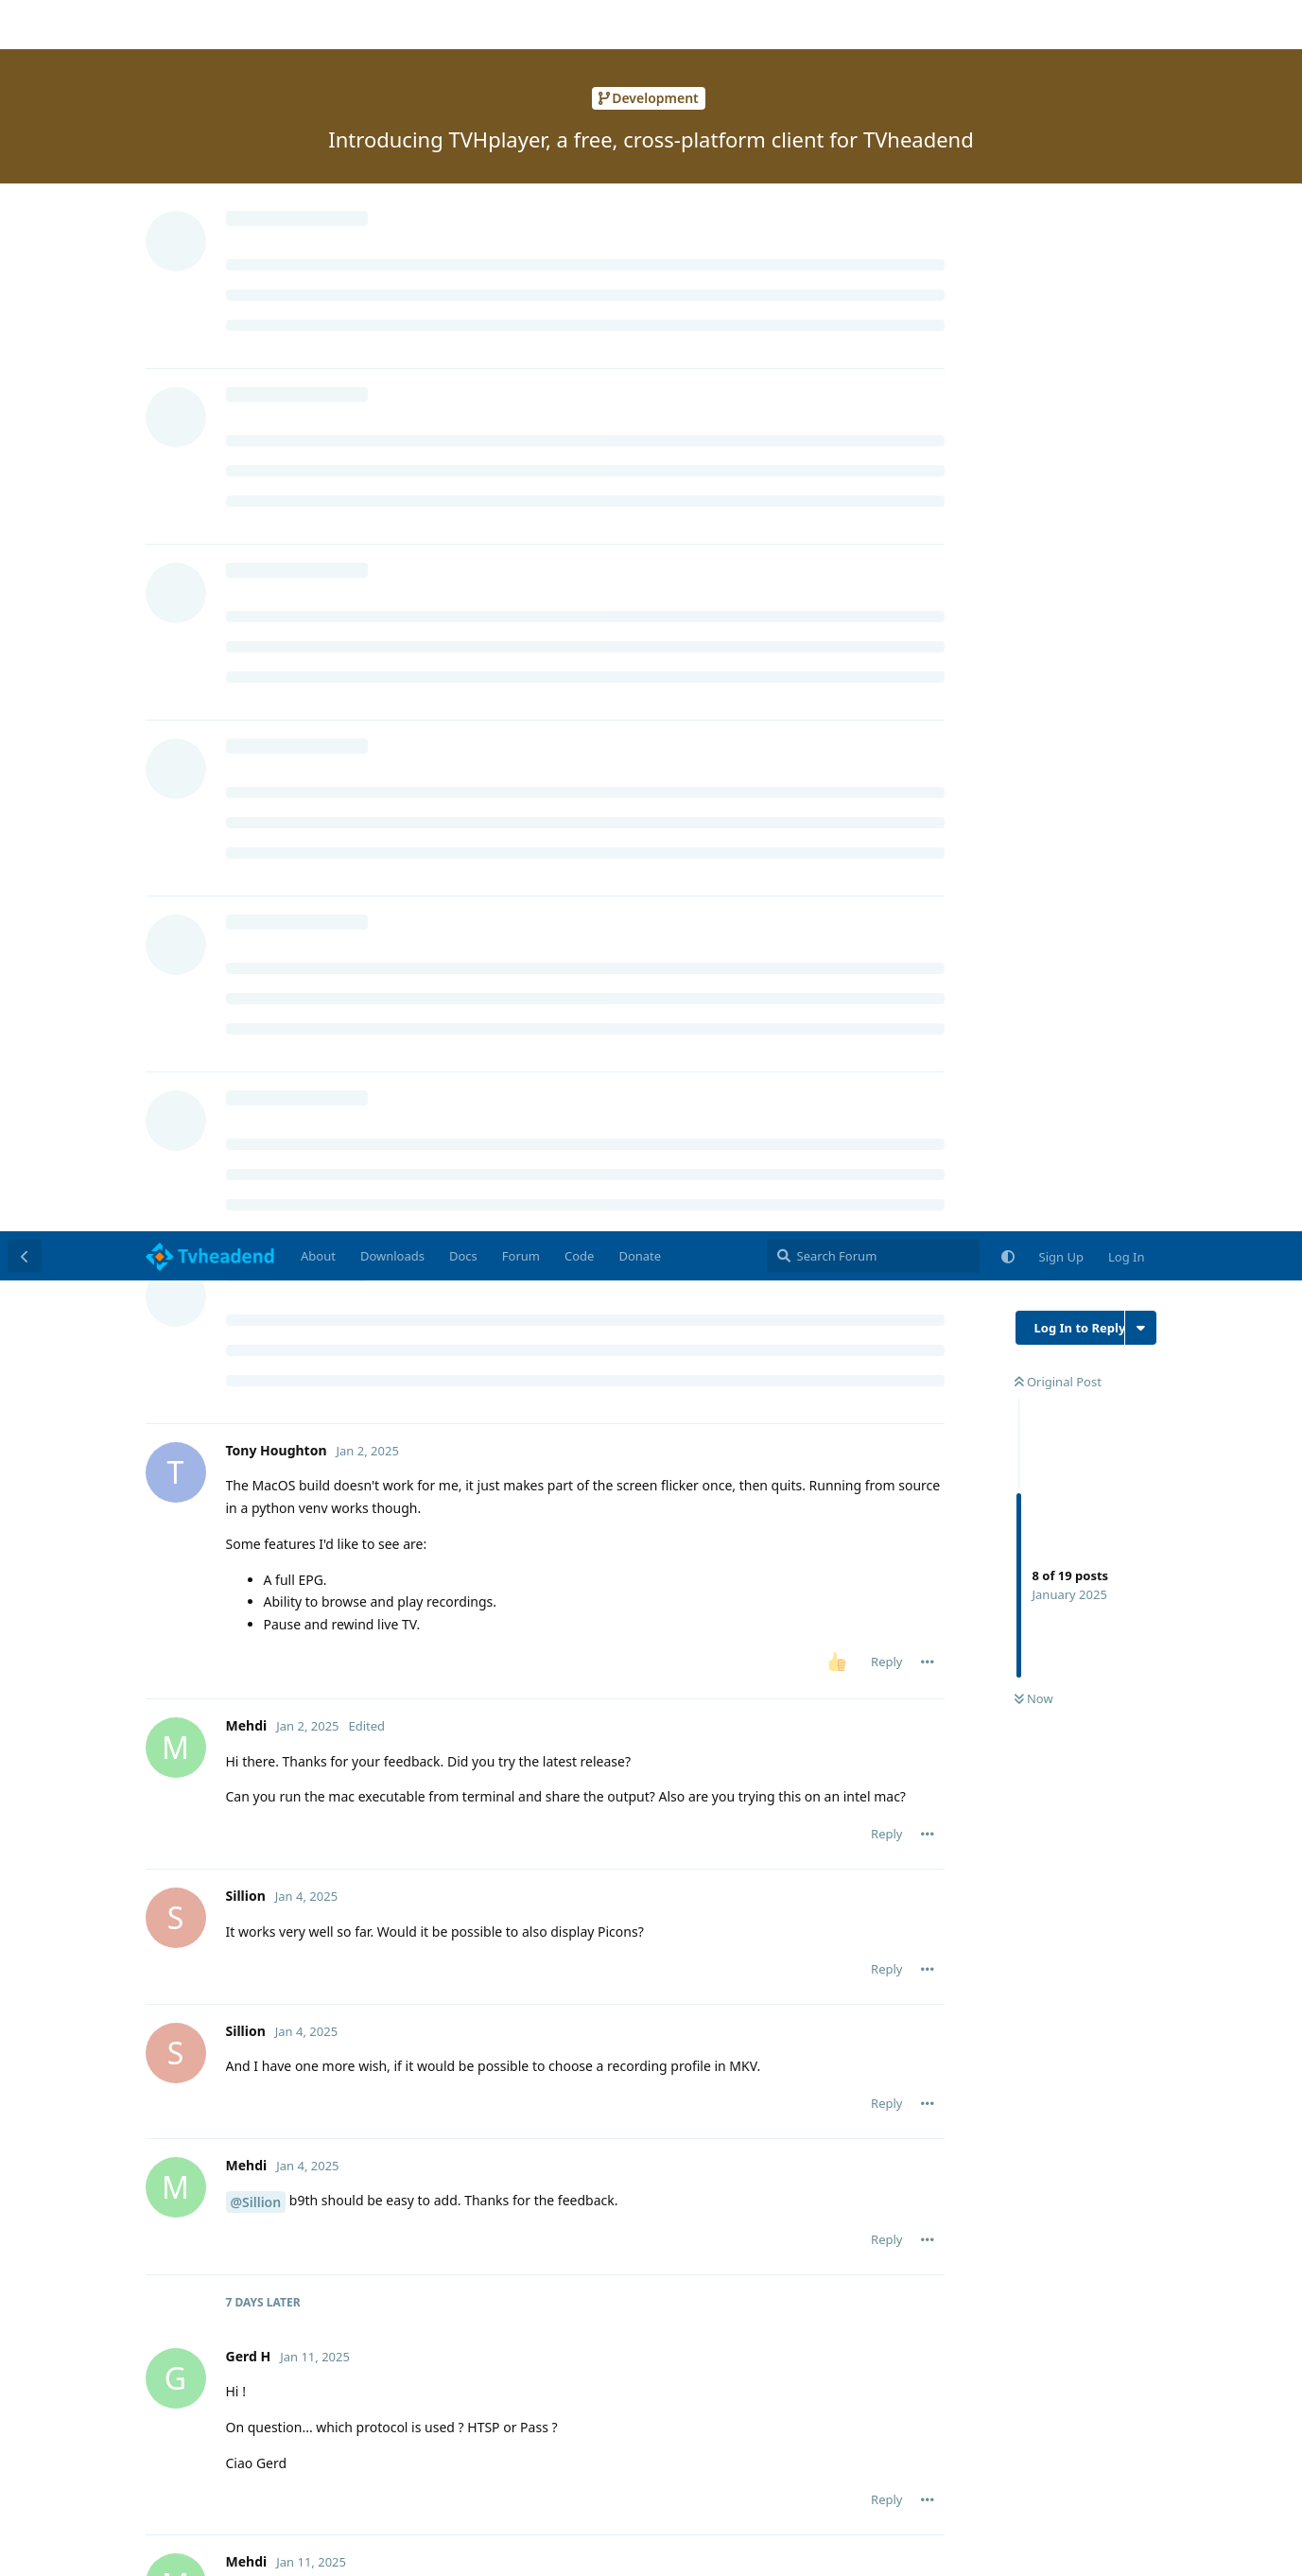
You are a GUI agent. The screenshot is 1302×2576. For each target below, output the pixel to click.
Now (1034, 468)
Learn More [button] (69, 2546)
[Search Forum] (873, 25)
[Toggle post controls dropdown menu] (928, 430)
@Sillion (256, 971)
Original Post (1058, 150)
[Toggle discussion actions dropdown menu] (1140, 96)
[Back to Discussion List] (25, 25)
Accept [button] (1208, 2535)
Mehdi (269, 1794)
